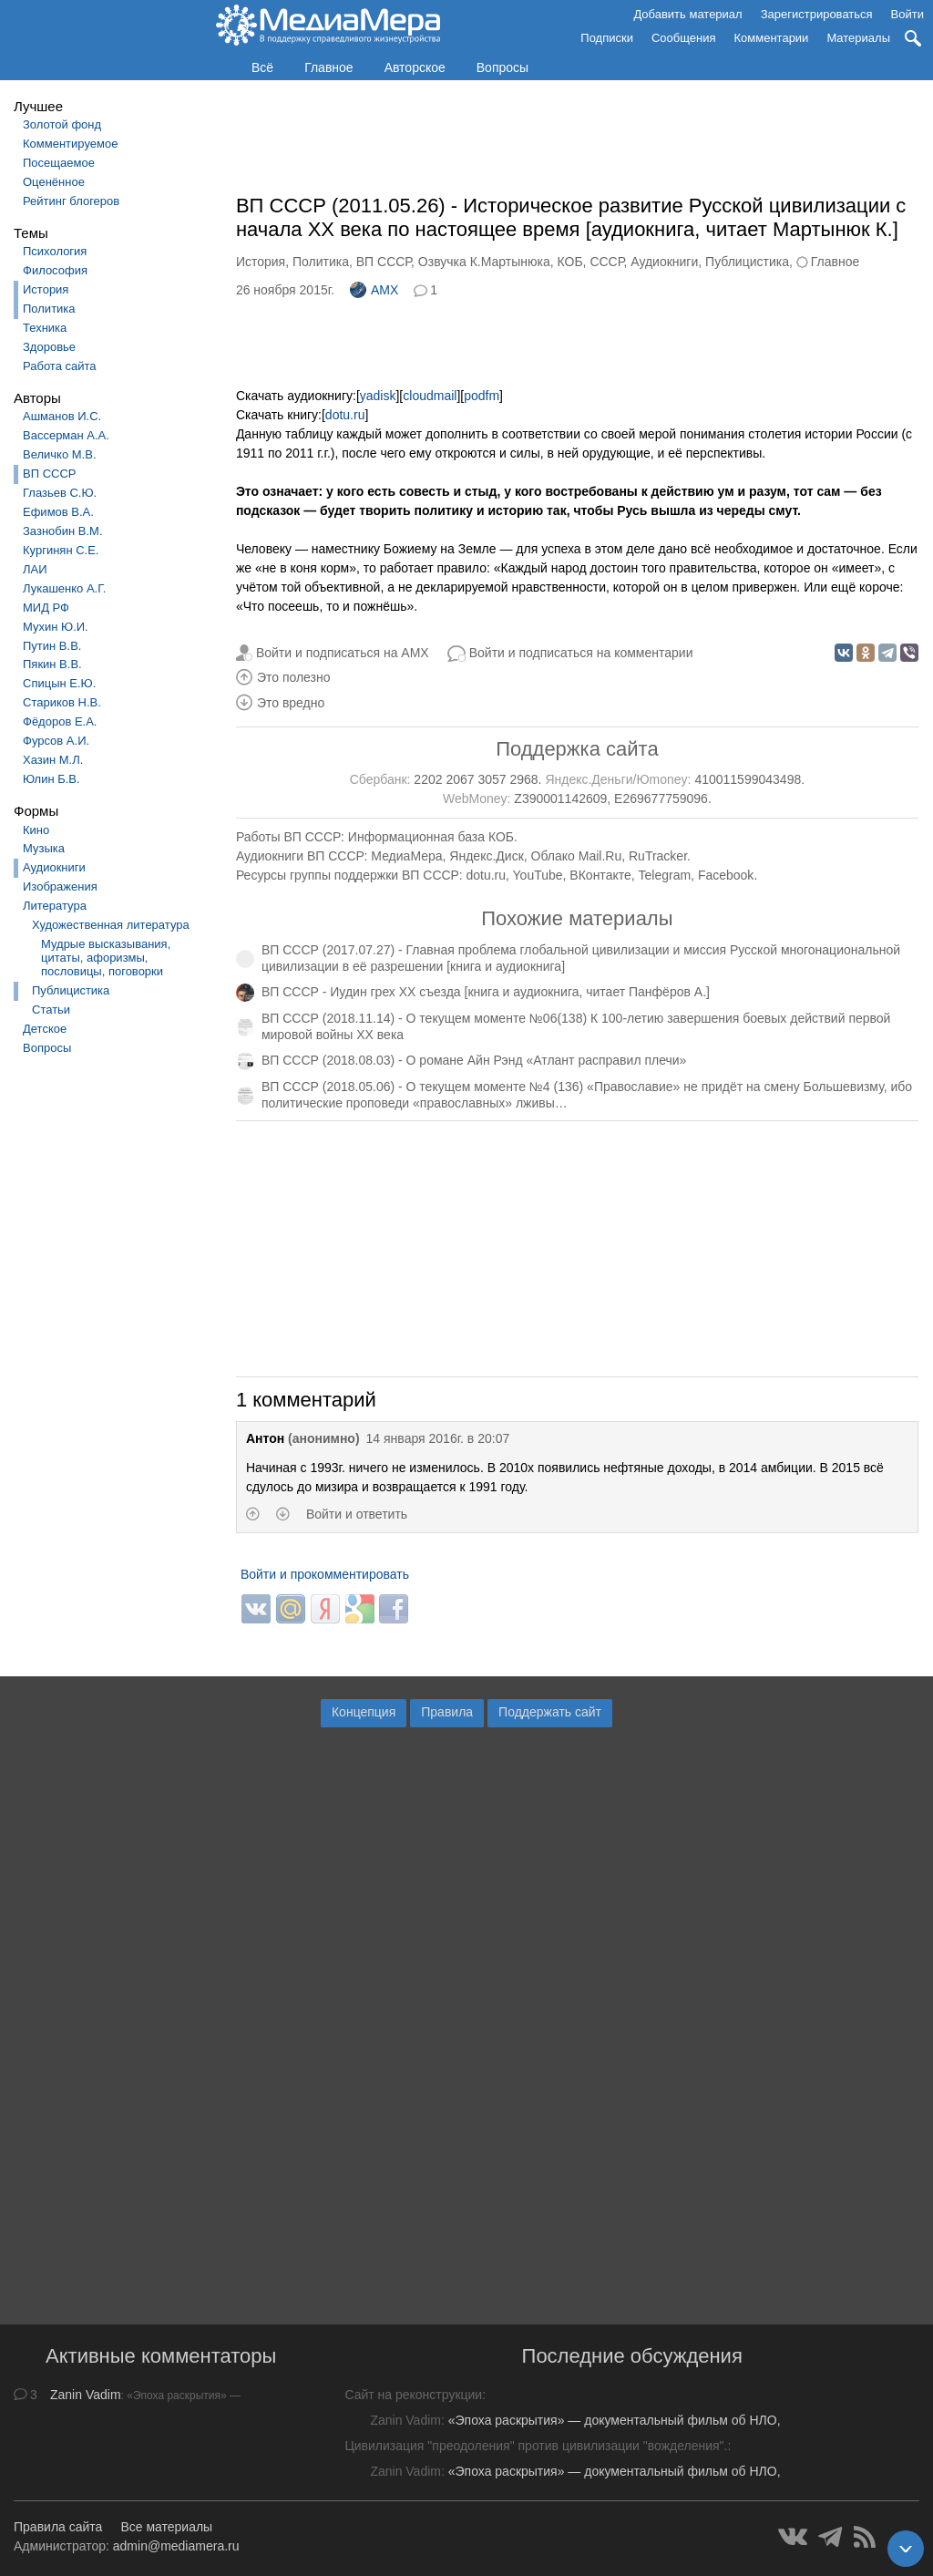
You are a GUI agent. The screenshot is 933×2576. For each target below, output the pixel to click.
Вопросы (502, 67)
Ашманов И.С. (62, 416)
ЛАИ (35, 569)
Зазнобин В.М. (63, 531)
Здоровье (49, 347)
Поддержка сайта (577, 748)
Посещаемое (59, 163)
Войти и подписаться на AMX (342, 652)
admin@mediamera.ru (176, 2546)
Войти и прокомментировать (325, 1574)
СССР (606, 261)
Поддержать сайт (549, 1712)
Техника (45, 328)
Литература (55, 905)
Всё (262, 67)
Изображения (60, 886)
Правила (447, 1712)
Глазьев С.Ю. (60, 493)
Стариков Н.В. (62, 702)
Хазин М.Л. (53, 760)
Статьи (51, 1009)
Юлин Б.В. (51, 779)
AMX (374, 290)
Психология (55, 251)
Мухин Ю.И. (55, 627)
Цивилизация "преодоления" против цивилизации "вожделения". (535, 2445)
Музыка (44, 848)
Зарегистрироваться (817, 14)
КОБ (570, 261)
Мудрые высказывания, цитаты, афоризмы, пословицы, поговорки (105, 957)
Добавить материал (687, 14)
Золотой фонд (62, 124)
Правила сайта (58, 2526)
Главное (329, 67)
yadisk (378, 395)
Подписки (606, 38)
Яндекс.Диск (486, 856)
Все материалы (166, 2526)
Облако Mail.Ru (576, 856)
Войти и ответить (356, 1514)
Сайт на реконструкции (413, 2394)
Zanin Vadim (85, 2394)
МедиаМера (406, 856)
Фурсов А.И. (56, 740)
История (45, 289)
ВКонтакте (600, 875)
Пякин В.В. (52, 664)
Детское (45, 1029)
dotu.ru (345, 414)
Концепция (363, 1712)
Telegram (665, 875)
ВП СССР (49, 473)
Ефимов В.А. (58, 512)
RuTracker (658, 856)
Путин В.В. (52, 646)
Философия (55, 270)
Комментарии (771, 38)
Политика (49, 308)
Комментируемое (70, 143)
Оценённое (54, 182)
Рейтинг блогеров (71, 201)
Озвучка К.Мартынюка (484, 261)
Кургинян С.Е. (60, 550)
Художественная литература (111, 925)
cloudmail (429, 395)
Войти (907, 14)
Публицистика (70, 990)
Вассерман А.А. (66, 435)
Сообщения (683, 38)
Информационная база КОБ (431, 836)
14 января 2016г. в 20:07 (438, 1438)
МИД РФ (46, 607)
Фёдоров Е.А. (60, 721)
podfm (481, 395)
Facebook (726, 875)
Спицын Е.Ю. (59, 683)
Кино (36, 830)
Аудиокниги (54, 867)
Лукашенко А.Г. (64, 588)
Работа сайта (60, 366)
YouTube (538, 875)
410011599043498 (747, 779)
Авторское (415, 67)
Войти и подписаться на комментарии (581, 652)
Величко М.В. (60, 454)
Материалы (858, 38)
